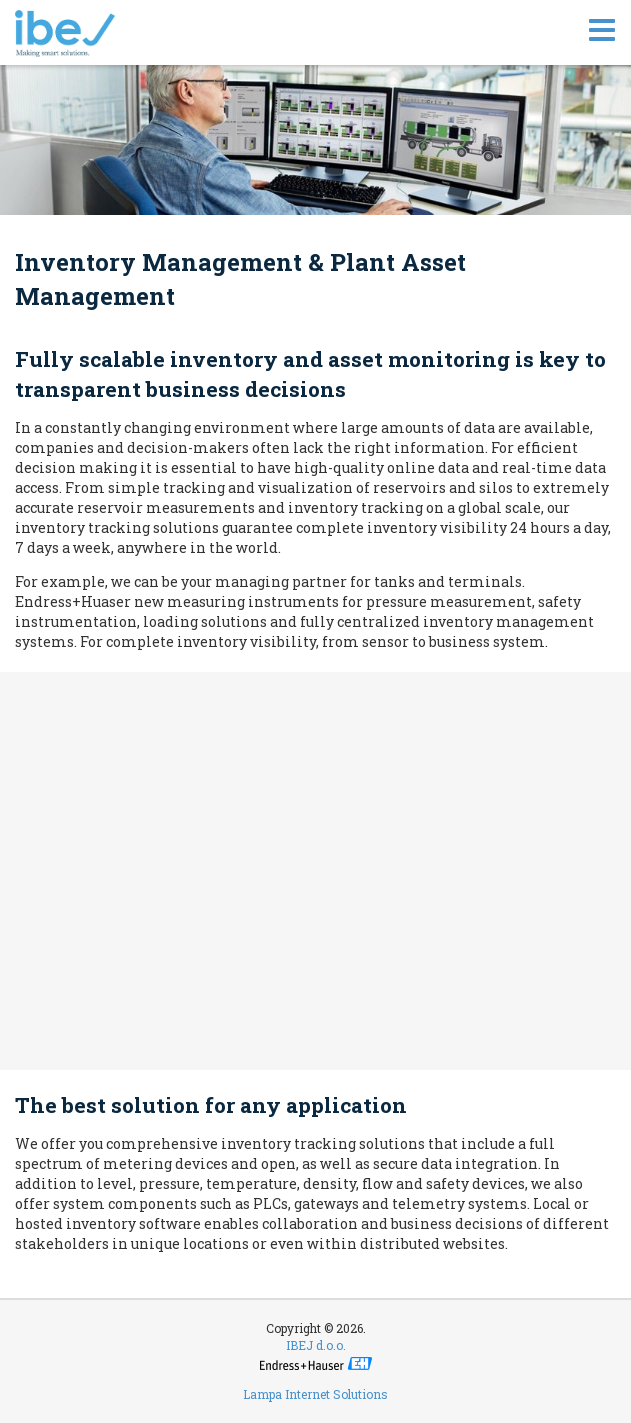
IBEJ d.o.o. (316, 1345)
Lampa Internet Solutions (315, 1394)
